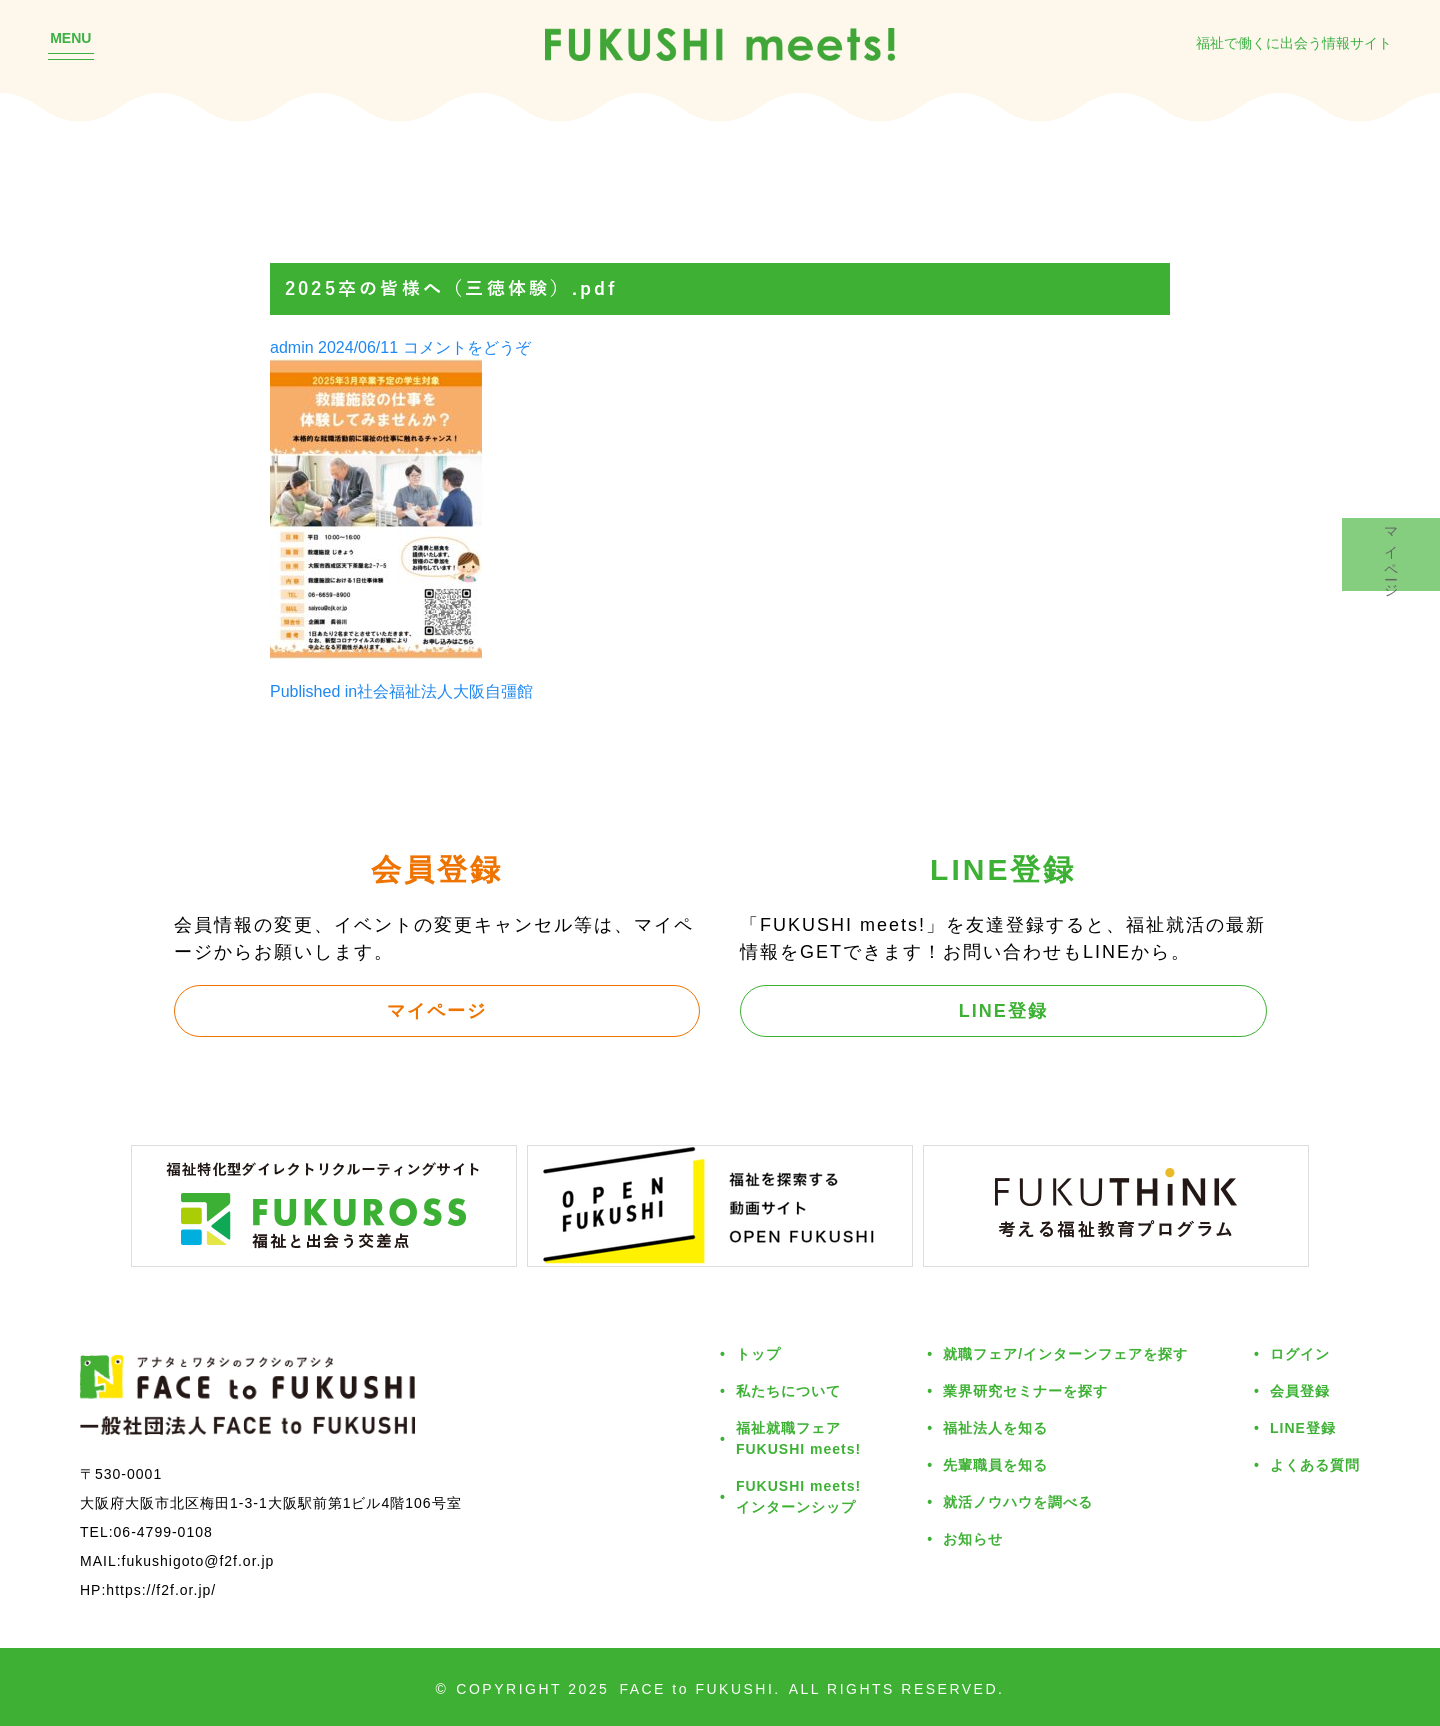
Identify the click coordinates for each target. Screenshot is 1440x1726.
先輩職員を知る (995, 1464)
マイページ (437, 1010)
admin (292, 347)
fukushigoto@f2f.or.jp (198, 1560)
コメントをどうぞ (467, 347)
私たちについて (788, 1390)
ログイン (1300, 1353)
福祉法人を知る (995, 1427)
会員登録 (1300, 1390)
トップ (758, 1353)
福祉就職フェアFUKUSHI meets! (798, 1438)
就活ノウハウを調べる (1018, 1501)
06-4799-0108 (163, 1531)
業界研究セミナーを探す (1025, 1390)
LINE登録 (1003, 1010)
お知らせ (973, 1538)
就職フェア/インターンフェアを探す (1065, 1353)
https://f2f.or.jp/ (161, 1589)
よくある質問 (1315, 1464)
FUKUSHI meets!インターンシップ (798, 1496)
